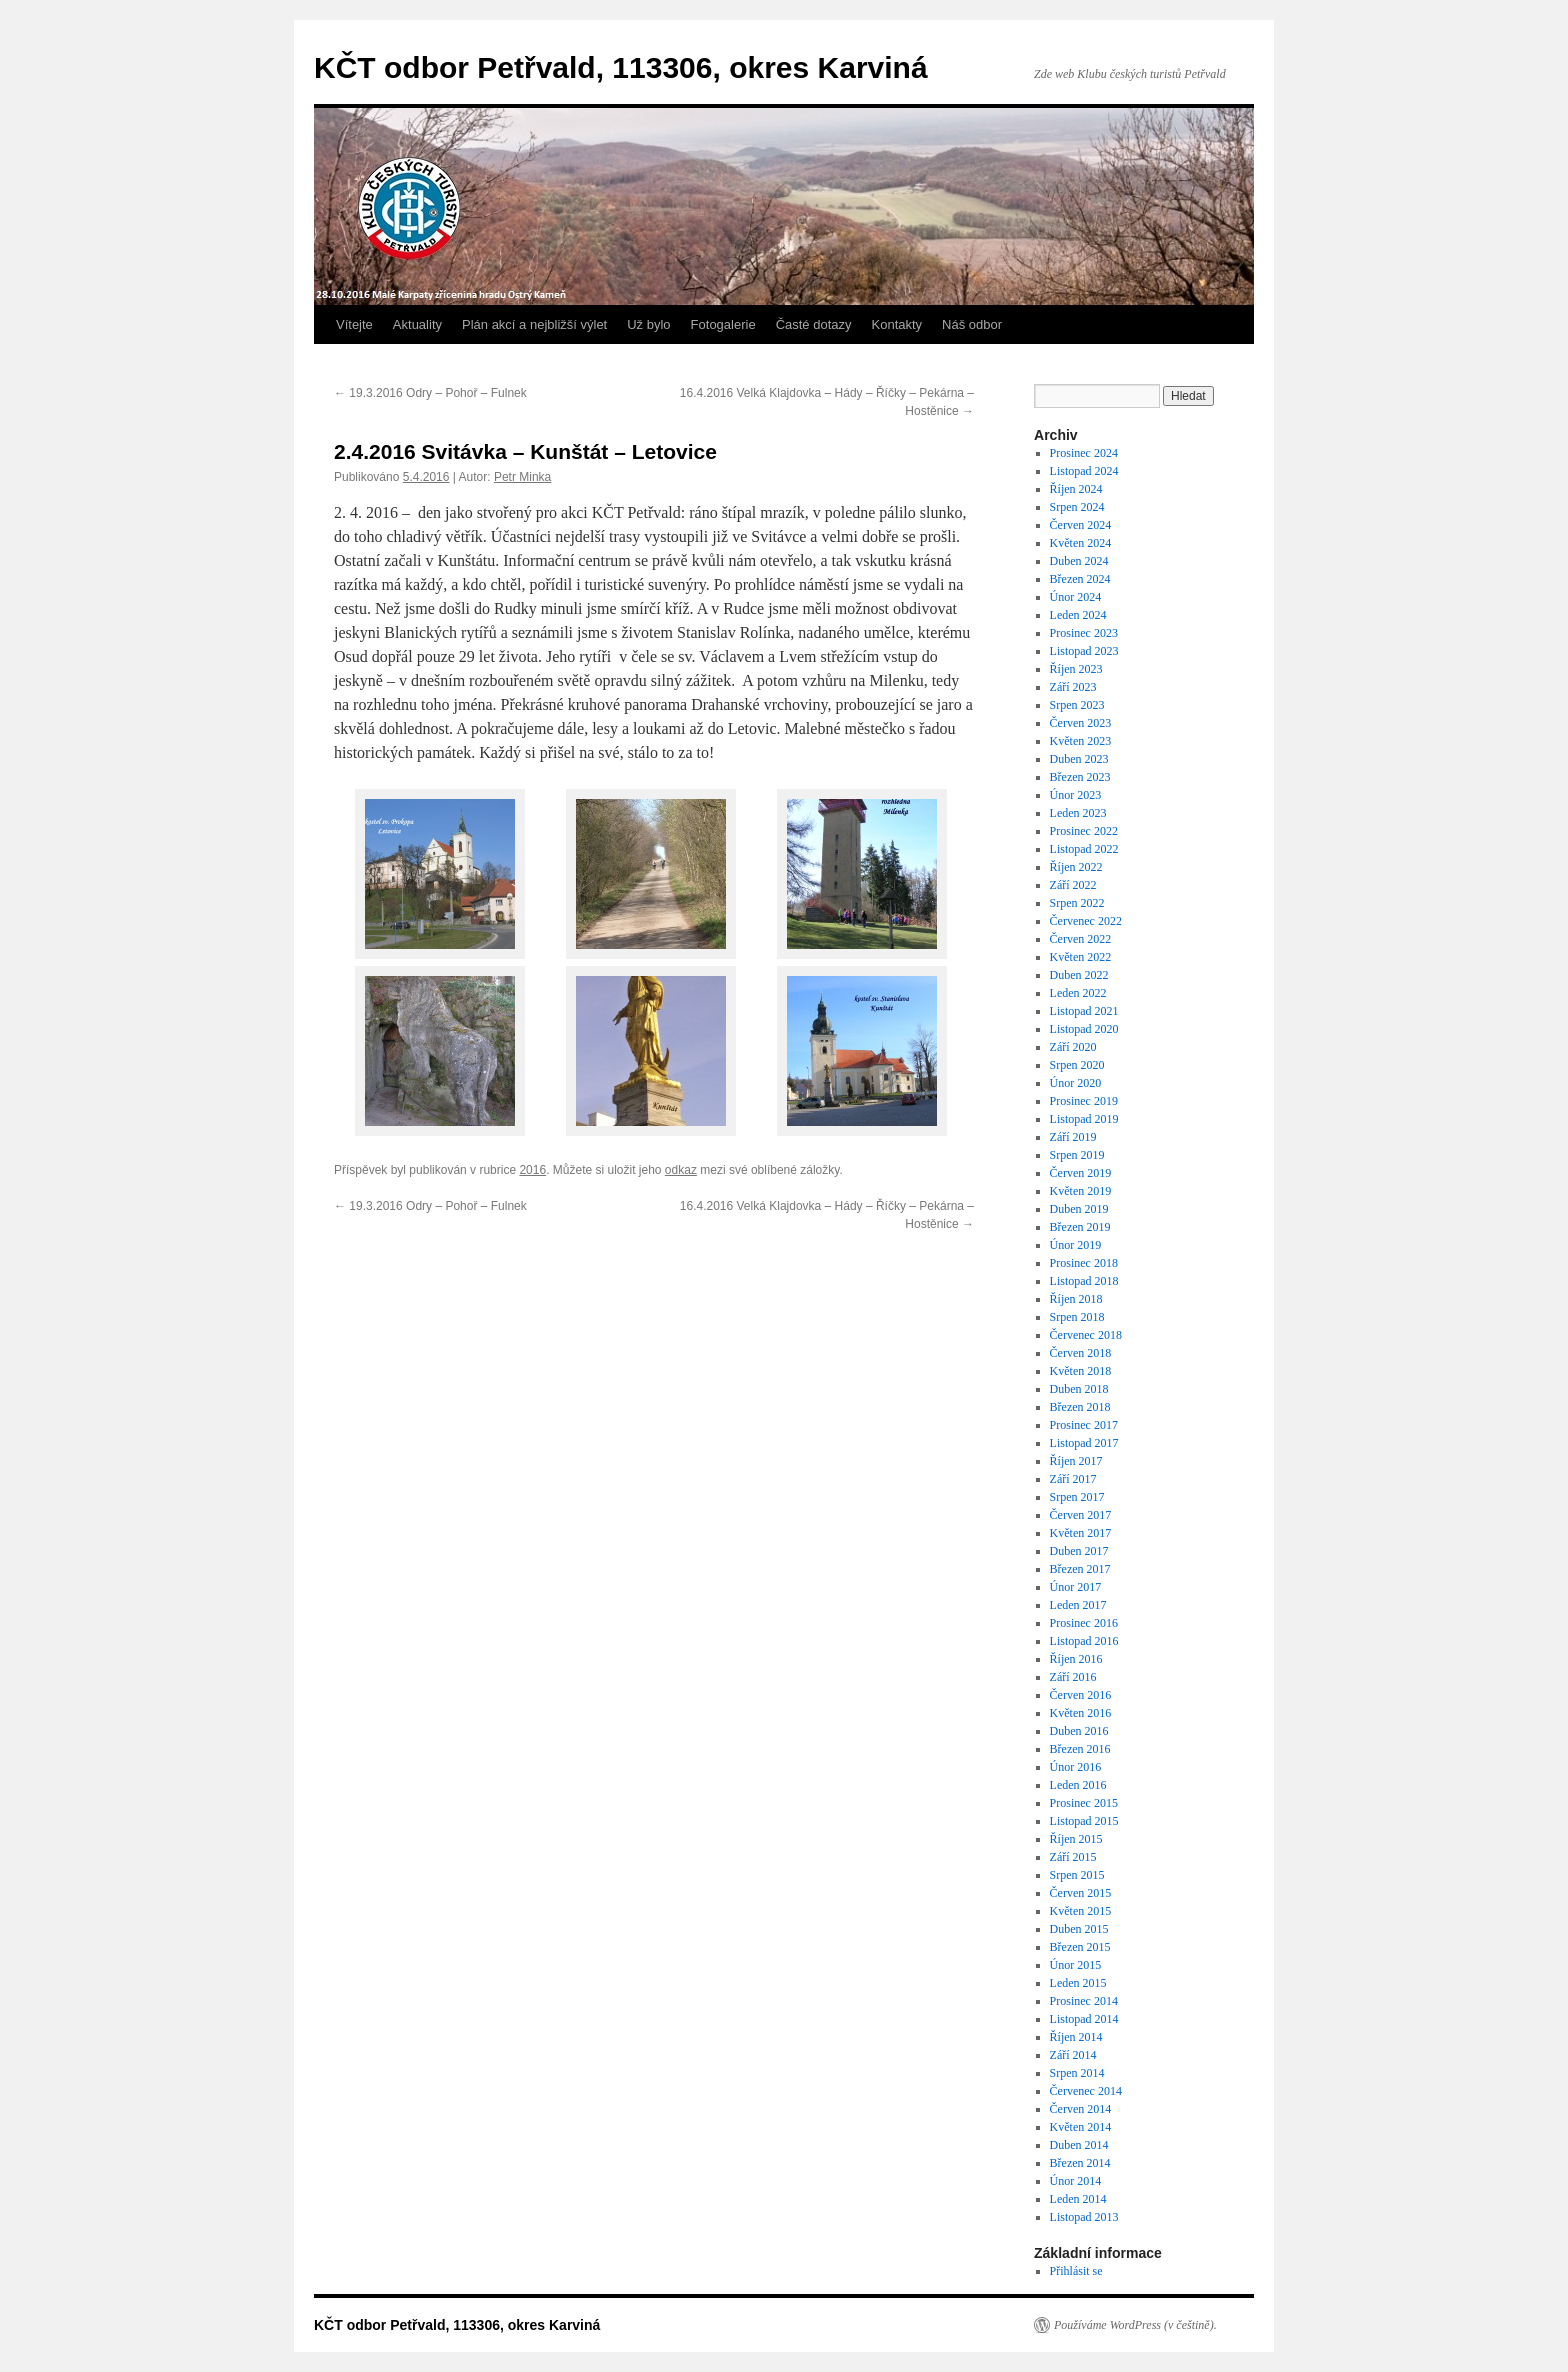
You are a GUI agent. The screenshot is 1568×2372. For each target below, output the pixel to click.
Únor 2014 (1076, 2181)
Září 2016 (1073, 1677)
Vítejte (354, 324)
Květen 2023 (1081, 741)
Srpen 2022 (1077, 903)
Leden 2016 (1078, 1785)
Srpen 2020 (1077, 1065)
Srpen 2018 (1077, 1317)
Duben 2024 (1079, 561)
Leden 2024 (1078, 615)
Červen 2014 (1081, 2109)
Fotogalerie (723, 324)
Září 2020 (1073, 1047)
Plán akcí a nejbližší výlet (534, 324)
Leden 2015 (1078, 1983)
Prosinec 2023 (1084, 633)
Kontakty (897, 324)
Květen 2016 (1081, 1713)
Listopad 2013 (1084, 2217)
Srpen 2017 (1077, 1497)
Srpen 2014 (1077, 2073)
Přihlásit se (1076, 2271)
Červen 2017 (1081, 1515)
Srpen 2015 (1077, 1875)
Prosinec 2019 (1084, 1101)
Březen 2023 (1080, 777)
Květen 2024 (1081, 543)
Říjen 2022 (1076, 867)
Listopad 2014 (1084, 2019)
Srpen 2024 (1077, 507)
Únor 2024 (1076, 597)
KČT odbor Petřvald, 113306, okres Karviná (621, 67)
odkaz (681, 1170)
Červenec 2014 (1086, 2091)
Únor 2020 (1076, 1083)
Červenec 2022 (1086, 921)
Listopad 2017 (1084, 1443)
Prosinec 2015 (1084, 1803)
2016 (532, 1170)
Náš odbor (972, 324)
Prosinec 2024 (1084, 453)
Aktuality (417, 324)
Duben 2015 (1079, 1929)
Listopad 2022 (1084, 849)
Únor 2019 (1076, 1245)
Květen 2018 (1081, 1371)
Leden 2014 (1078, 2199)
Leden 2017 (1078, 1605)
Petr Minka (522, 477)
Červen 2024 (1081, 525)
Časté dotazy (814, 324)
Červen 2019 (1081, 1173)
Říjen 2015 (1076, 1839)
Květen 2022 (1081, 957)
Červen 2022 (1081, 939)
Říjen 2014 (1076, 2037)
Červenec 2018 (1086, 1335)
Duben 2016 (1079, 1731)
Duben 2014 (1079, 2145)
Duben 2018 (1079, 1389)
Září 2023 (1073, 687)
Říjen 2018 (1076, 1299)
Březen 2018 (1080, 1407)
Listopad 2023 (1084, 651)
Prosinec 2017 (1084, 1425)
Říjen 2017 (1076, 1461)
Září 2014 (1073, 2055)
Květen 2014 (1081, 2127)
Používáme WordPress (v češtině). (1135, 2325)
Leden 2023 (1078, 813)
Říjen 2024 (1076, 489)
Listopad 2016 (1084, 1641)
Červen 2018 (1081, 1353)
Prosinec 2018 (1084, 1263)
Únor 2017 (1076, 1587)
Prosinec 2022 (1084, 831)
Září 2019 (1073, 1137)
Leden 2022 (1078, 993)
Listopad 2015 (1084, 1821)
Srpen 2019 (1077, 1155)
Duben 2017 (1079, 1551)
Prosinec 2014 (1084, 2001)
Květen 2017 (1081, 1533)
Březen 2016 (1080, 1749)
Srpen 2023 (1077, 705)
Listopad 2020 (1084, 1029)
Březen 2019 (1080, 1227)
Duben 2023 (1079, 759)
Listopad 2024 (1084, 471)
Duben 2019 (1079, 1209)
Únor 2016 (1076, 1767)
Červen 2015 (1081, 1893)
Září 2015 (1073, 1857)
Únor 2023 (1076, 795)
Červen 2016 (1081, 1695)
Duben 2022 (1079, 975)
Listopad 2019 (1084, 1119)
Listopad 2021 (1084, 1011)
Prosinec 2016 (1084, 1623)
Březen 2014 (1080, 2163)
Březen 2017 (1080, 1569)
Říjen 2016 (1076, 1659)
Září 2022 (1073, 885)
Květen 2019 (1081, 1191)
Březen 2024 (1080, 579)
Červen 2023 (1081, 723)
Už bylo (648, 324)
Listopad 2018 (1084, 1281)
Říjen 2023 (1076, 669)
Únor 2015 (1076, 1965)
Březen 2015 (1080, 1947)
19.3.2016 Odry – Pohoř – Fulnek (430, 393)
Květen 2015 (1081, 1911)
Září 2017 (1073, 1479)
